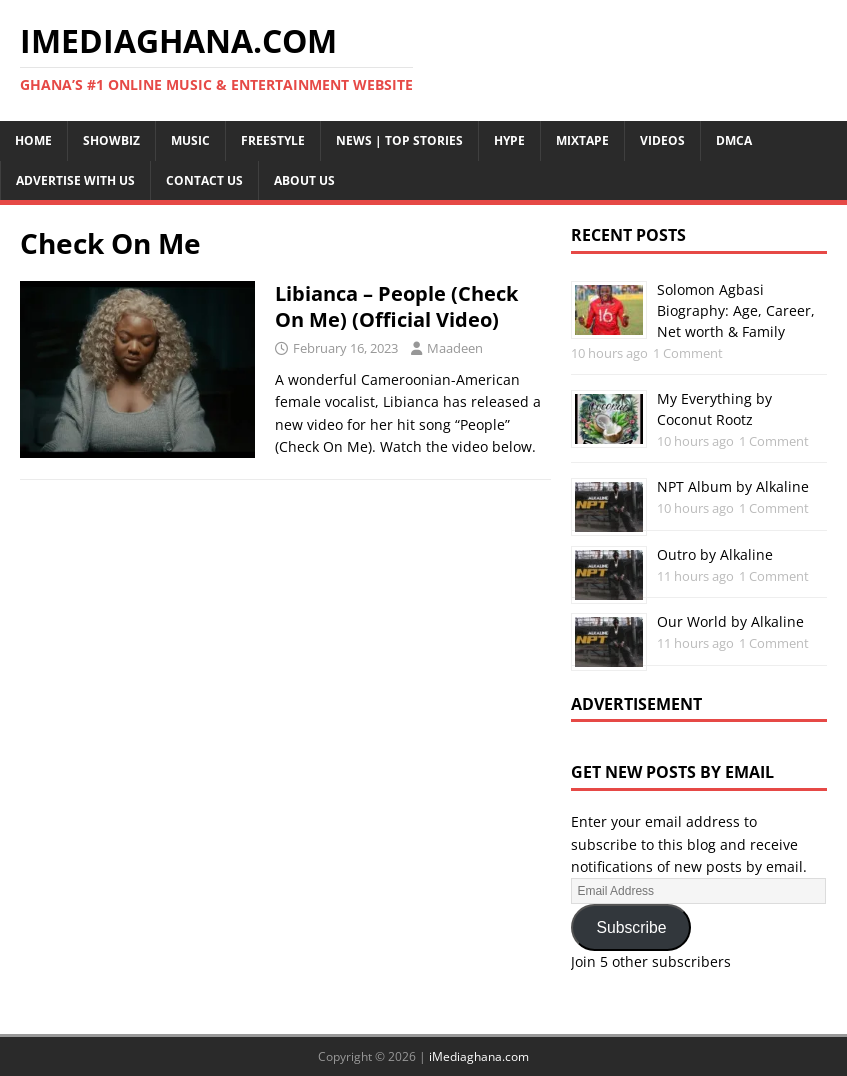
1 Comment (688, 353)
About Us (304, 180)
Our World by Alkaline (730, 621)
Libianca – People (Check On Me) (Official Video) (396, 306)
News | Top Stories (399, 140)
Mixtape (582, 140)
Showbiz (111, 140)
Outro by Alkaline (715, 554)
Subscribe (631, 927)
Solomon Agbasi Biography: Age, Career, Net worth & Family (736, 310)
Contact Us (204, 180)
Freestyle (273, 140)
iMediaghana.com (479, 1056)
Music (190, 140)
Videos (662, 140)
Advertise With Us (75, 180)
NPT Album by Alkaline (733, 486)
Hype (509, 140)
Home (33, 140)
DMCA (734, 140)
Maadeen (455, 348)
